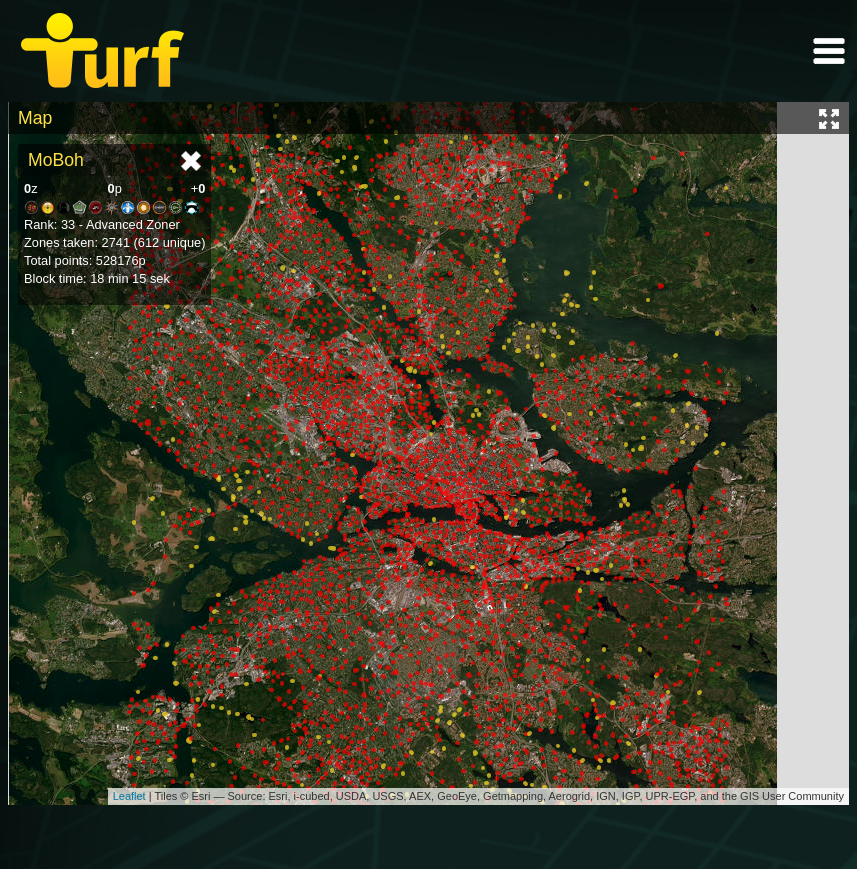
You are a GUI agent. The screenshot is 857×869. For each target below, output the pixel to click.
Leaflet (129, 796)
